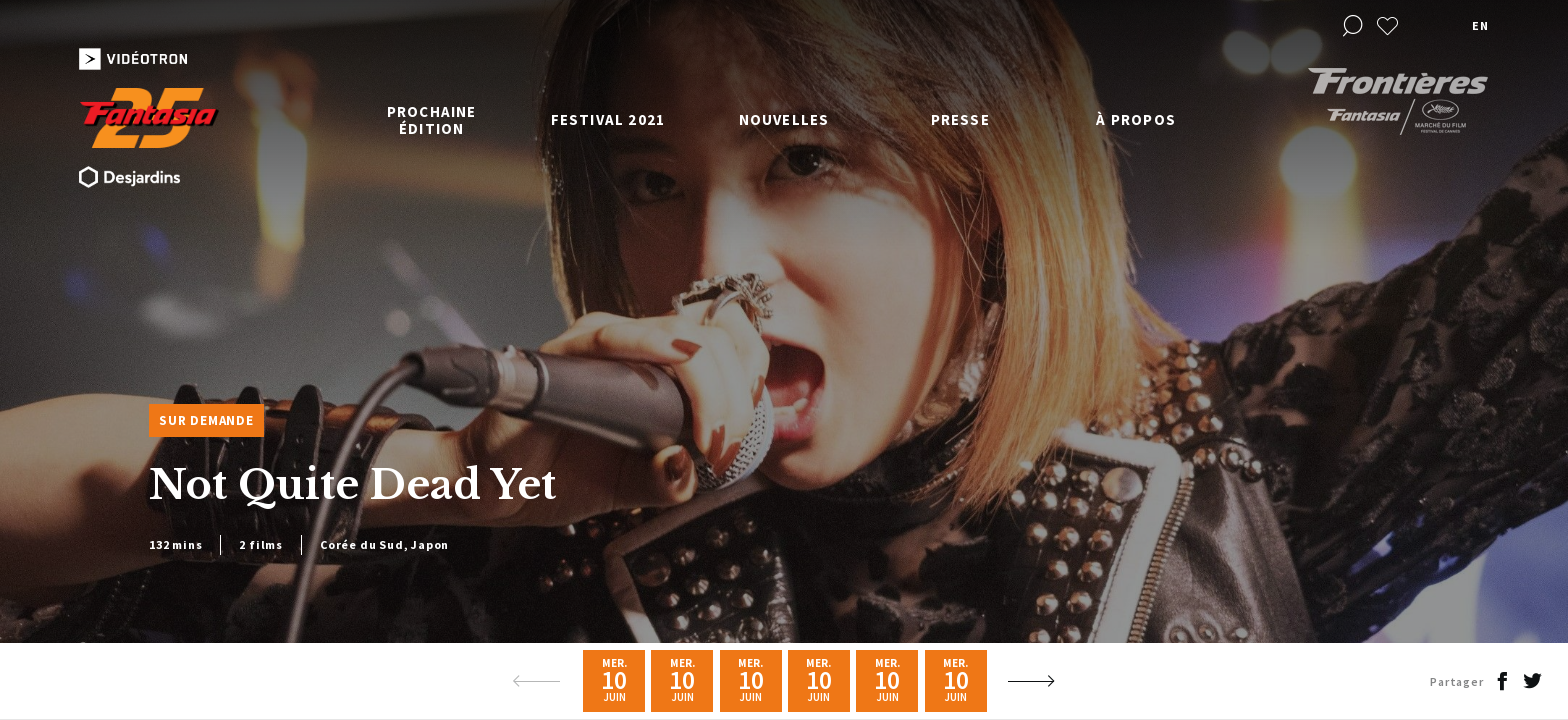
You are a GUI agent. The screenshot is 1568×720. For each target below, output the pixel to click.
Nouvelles (784, 119)
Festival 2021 (608, 119)
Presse (960, 119)
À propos (1136, 119)
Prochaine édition (432, 120)
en (1480, 25)
